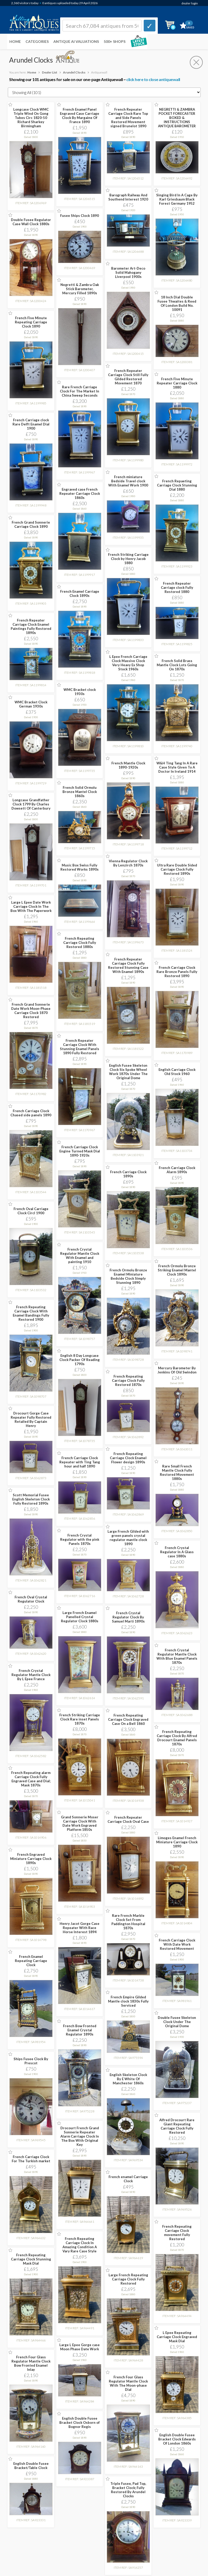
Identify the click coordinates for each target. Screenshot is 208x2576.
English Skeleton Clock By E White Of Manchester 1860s (128, 2079)
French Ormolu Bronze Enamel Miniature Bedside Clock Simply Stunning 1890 (128, 1276)
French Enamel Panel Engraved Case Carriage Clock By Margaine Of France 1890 (79, 115)
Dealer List (49, 72)
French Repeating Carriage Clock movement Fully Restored (177, 2232)
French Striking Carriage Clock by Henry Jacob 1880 (128, 558)
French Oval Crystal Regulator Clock (31, 1599)
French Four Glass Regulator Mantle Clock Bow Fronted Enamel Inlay (31, 2363)
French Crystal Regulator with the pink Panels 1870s (79, 1539)
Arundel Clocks (74, 72)
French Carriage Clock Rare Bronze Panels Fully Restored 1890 (176, 971)
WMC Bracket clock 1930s (80, 692)
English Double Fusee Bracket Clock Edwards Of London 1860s (177, 2439)
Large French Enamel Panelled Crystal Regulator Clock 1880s (79, 1617)
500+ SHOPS (114, 41)
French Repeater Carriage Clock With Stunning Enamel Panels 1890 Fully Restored (79, 1046)
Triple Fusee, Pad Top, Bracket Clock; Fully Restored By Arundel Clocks (128, 2489)
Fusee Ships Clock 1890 (79, 215)
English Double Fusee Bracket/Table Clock (31, 2465)
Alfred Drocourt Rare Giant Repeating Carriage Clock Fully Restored (176, 2126)
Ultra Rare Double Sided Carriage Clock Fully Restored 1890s (177, 869)
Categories (37, 41)
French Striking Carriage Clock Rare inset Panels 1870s (79, 1719)
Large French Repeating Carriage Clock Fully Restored (128, 2279)
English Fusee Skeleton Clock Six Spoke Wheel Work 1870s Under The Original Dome (128, 1071)
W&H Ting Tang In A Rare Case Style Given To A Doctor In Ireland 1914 (177, 767)
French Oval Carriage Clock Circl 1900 (31, 1211)
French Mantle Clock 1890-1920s (128, 765)
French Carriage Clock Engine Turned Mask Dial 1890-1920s (79, 1151)
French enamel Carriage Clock (128, 2179)
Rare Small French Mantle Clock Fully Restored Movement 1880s (177, 1472)
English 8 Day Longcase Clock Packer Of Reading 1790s (79, 1359)
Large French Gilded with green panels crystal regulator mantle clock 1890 (128, 1537)
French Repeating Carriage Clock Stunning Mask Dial (31, 2259)
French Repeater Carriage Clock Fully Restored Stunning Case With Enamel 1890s (128, 965)
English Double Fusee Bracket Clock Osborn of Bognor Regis (79, 2422)
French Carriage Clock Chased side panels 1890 (30, 1113)
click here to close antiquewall (153, 79)
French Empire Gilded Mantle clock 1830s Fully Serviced (128, 2001)
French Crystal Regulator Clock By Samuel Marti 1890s (128, 1617)
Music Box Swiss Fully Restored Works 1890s (79, 867)
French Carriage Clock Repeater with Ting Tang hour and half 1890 (79, 1462)
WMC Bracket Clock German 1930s (31, 704)
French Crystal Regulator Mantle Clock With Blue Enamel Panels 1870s (176, 1656)
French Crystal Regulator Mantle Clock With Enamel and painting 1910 (79, 1255)
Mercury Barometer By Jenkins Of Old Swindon (177, 1370)
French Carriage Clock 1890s (128, 1174)
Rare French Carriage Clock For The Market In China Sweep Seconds (79, 391)
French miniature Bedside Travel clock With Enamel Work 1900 (128, 481)
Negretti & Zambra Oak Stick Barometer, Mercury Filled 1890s (79, 289)
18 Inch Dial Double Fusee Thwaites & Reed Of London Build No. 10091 (176, 303)
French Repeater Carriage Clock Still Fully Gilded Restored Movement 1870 (128, 377)
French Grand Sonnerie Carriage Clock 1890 (31, 524)
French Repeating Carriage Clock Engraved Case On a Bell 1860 (128, 1719)
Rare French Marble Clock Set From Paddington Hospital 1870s (128, 1921)
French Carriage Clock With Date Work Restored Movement (177, 1944)
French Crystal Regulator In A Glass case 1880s (177, 1552)
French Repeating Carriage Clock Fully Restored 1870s (128, 1380)
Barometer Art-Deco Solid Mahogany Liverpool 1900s (128, 272)
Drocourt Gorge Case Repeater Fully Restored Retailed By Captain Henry (31, 1419)
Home (15, 41)
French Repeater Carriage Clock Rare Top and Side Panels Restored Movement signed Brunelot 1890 (128, 117)
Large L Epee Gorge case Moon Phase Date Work (79, 2347)
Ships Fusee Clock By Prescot (31, 2061)
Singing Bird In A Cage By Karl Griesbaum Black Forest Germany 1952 (177, 199)
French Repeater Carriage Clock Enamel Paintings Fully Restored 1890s (31, 626)
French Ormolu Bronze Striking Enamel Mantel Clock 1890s (177, 1270)
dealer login (189, 3)
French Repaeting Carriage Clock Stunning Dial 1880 (177, 485)
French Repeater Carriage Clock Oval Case (128, 1819)
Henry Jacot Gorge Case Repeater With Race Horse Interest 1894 (79, 1927)
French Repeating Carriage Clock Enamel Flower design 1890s (128, 1458)
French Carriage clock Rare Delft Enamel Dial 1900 (30, 424)
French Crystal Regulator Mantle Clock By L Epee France (31, 1675)
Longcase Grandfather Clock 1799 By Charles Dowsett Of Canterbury (31, 804)
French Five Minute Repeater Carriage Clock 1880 (177, 383)
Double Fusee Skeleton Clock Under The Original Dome (177, 2022)
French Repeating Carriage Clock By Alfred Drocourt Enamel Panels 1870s (177, 1738)
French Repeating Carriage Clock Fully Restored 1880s (79, 942)
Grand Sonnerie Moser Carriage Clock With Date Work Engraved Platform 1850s (79, 1823)
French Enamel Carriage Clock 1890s (79, 593)
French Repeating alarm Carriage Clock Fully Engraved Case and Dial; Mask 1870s (31, 1779)
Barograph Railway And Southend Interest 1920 (128, 197)
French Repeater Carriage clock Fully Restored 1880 (177, 587)
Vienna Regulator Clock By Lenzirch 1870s (128, 863)
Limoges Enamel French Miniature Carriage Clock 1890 (177, 1842)
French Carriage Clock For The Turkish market (31, 2159)
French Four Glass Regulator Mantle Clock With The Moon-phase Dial (128, 2383)
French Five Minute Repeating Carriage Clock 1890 (31, 322)
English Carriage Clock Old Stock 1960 (177, 1071)
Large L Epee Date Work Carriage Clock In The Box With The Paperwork (31, 906)
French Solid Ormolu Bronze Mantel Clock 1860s (79, 791)
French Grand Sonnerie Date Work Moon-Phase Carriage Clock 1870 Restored (31, 1010)
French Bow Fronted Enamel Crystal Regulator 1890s (79, 2030)
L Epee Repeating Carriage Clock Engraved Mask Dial (177, 2337)
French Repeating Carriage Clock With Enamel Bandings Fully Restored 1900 (31, 1313)
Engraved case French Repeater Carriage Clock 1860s (79, 493)
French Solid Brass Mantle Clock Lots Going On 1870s (177, 665)
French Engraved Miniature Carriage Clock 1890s (31, 1858)
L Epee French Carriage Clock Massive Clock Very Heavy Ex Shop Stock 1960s (128, 663)
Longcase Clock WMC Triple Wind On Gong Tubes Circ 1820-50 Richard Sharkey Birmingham (31, 117)
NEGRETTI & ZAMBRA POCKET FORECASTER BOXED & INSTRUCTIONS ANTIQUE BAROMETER (177, 117)
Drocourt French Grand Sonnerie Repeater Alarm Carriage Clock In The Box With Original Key (79, 2136)
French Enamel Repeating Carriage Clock (31, 1960)
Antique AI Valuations (76, 41)
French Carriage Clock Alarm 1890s (177, 1170)
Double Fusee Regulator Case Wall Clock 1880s (31, 222)
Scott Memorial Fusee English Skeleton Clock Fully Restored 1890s (31, 1499)
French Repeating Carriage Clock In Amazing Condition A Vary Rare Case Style (79, 2245)
